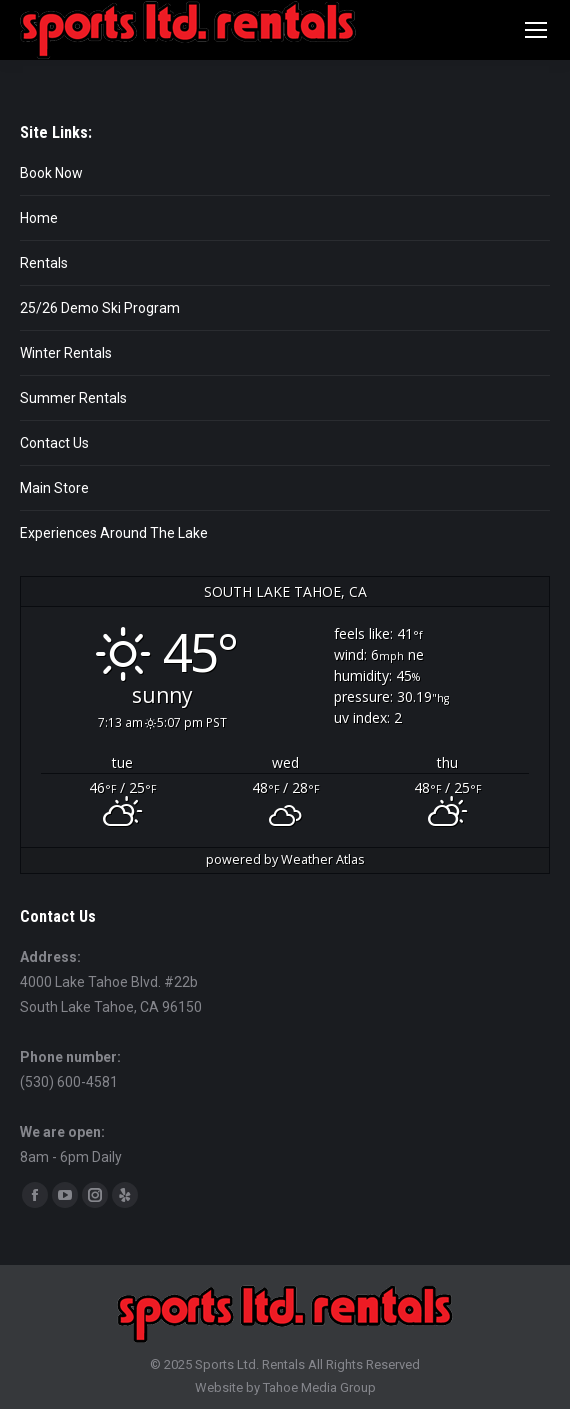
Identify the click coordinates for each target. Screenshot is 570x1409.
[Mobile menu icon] (536, 30)
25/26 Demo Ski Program (100, 308)
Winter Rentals (66, 353)
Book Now (51, 173)
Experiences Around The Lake (114, 533)
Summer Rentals (73, 398)
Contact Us (54, 443)
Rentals (44, 263)
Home (39, 218)
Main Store (54, 488)
